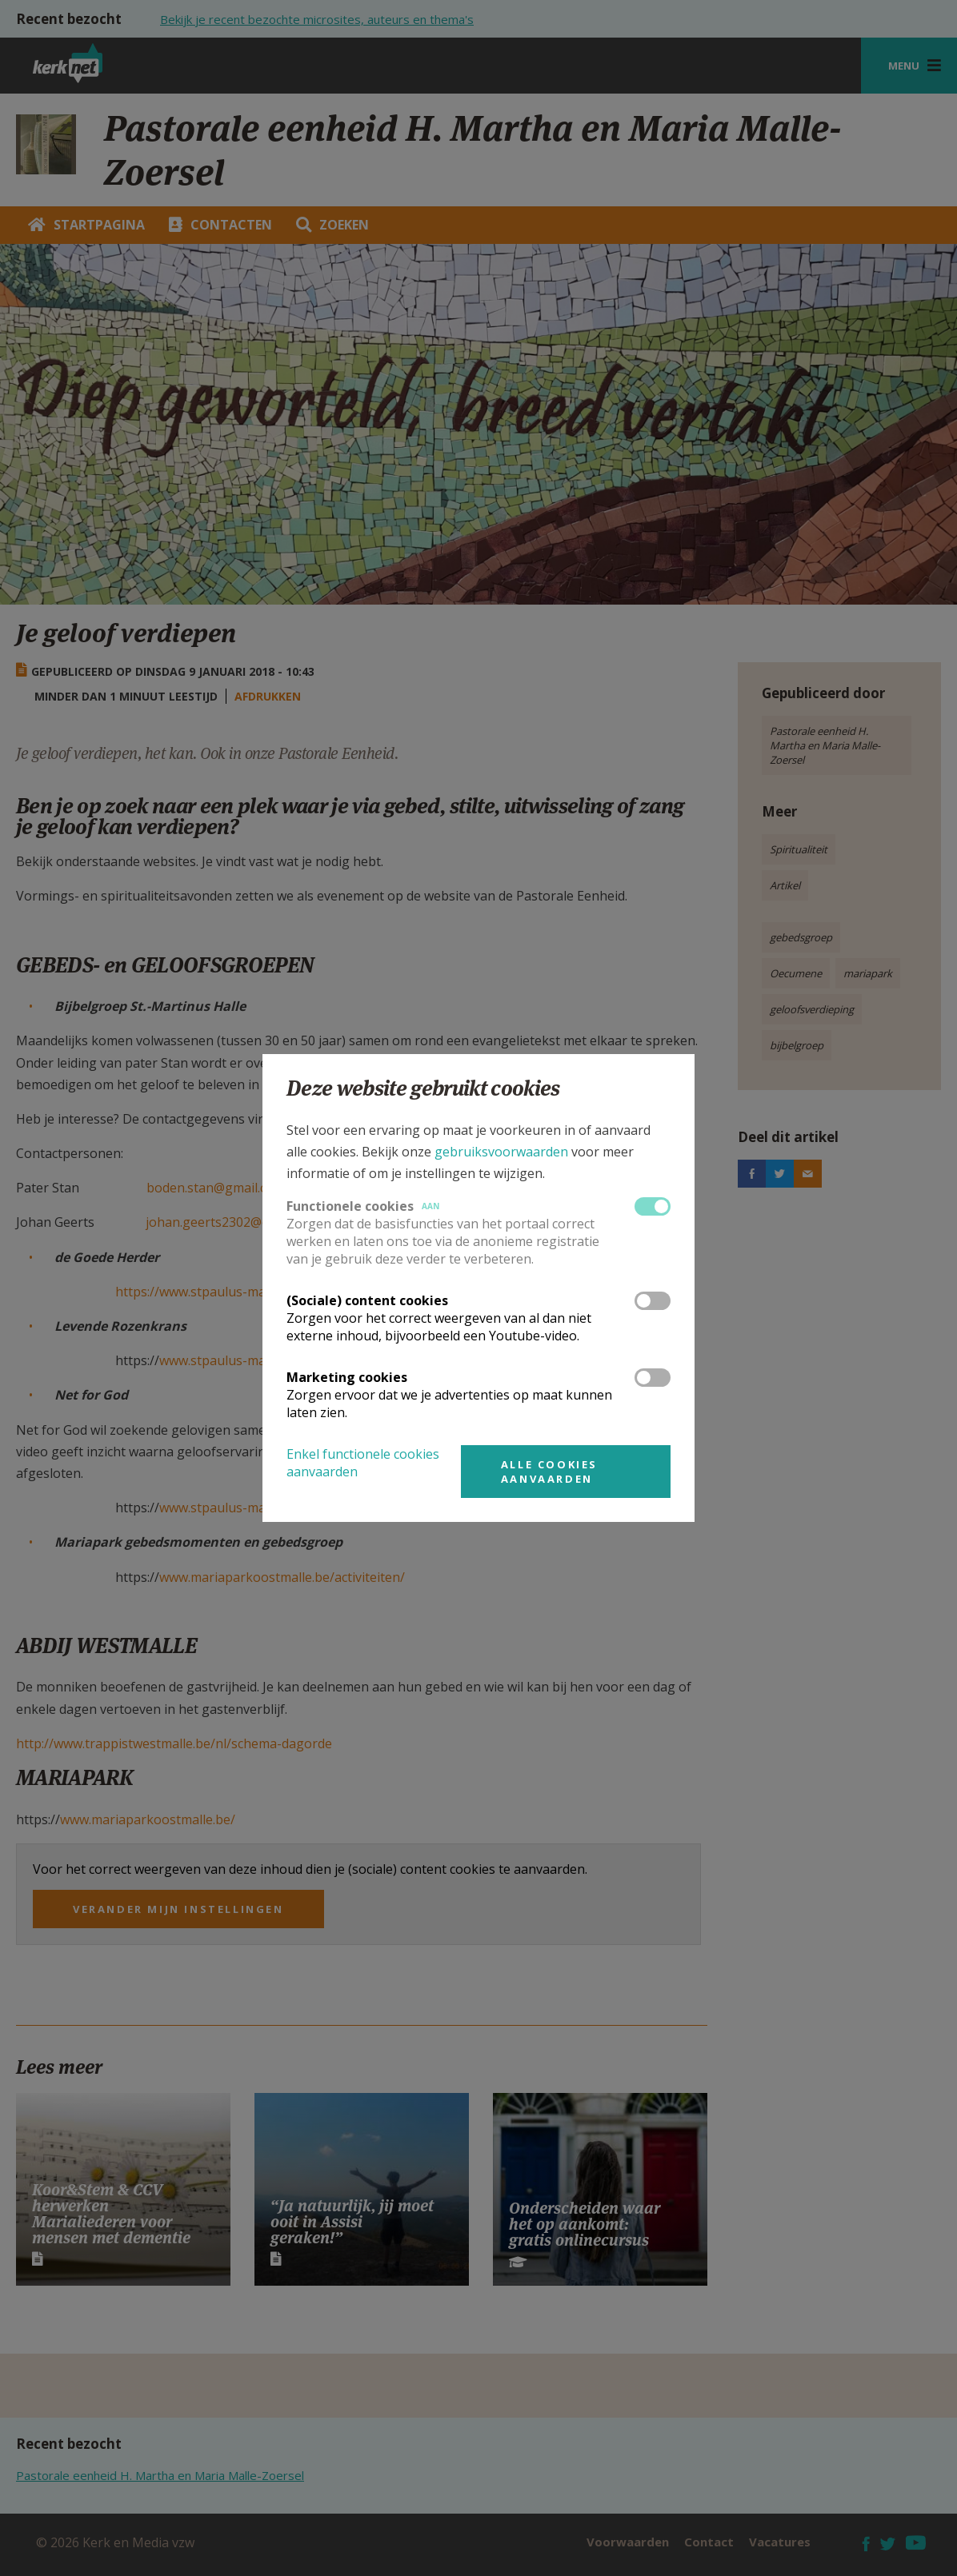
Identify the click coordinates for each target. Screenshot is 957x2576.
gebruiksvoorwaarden (501, 1151)
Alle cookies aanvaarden (549, 1471)
